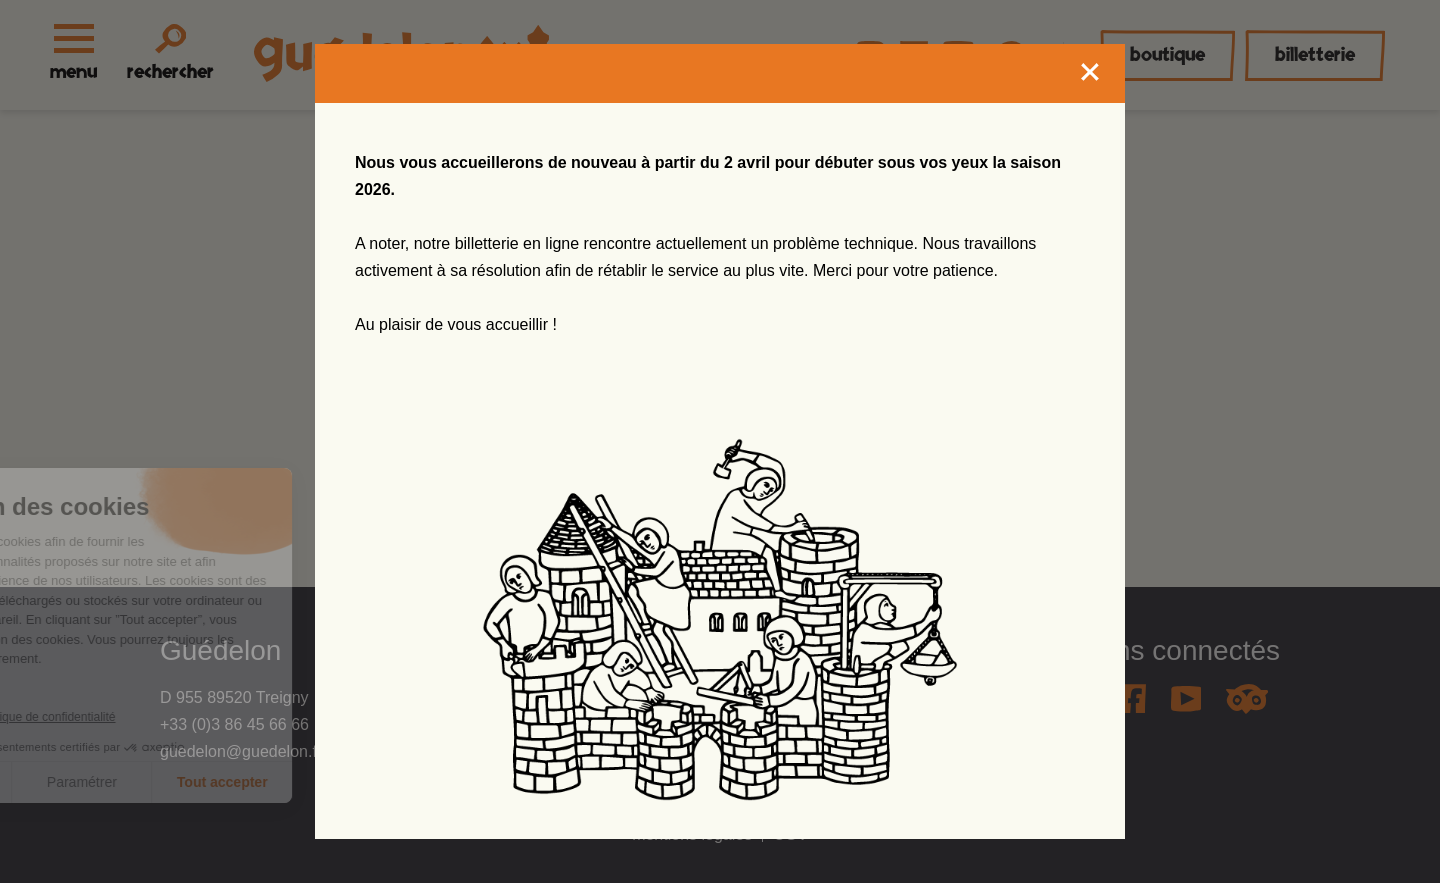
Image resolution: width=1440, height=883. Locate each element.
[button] (55, 839)
